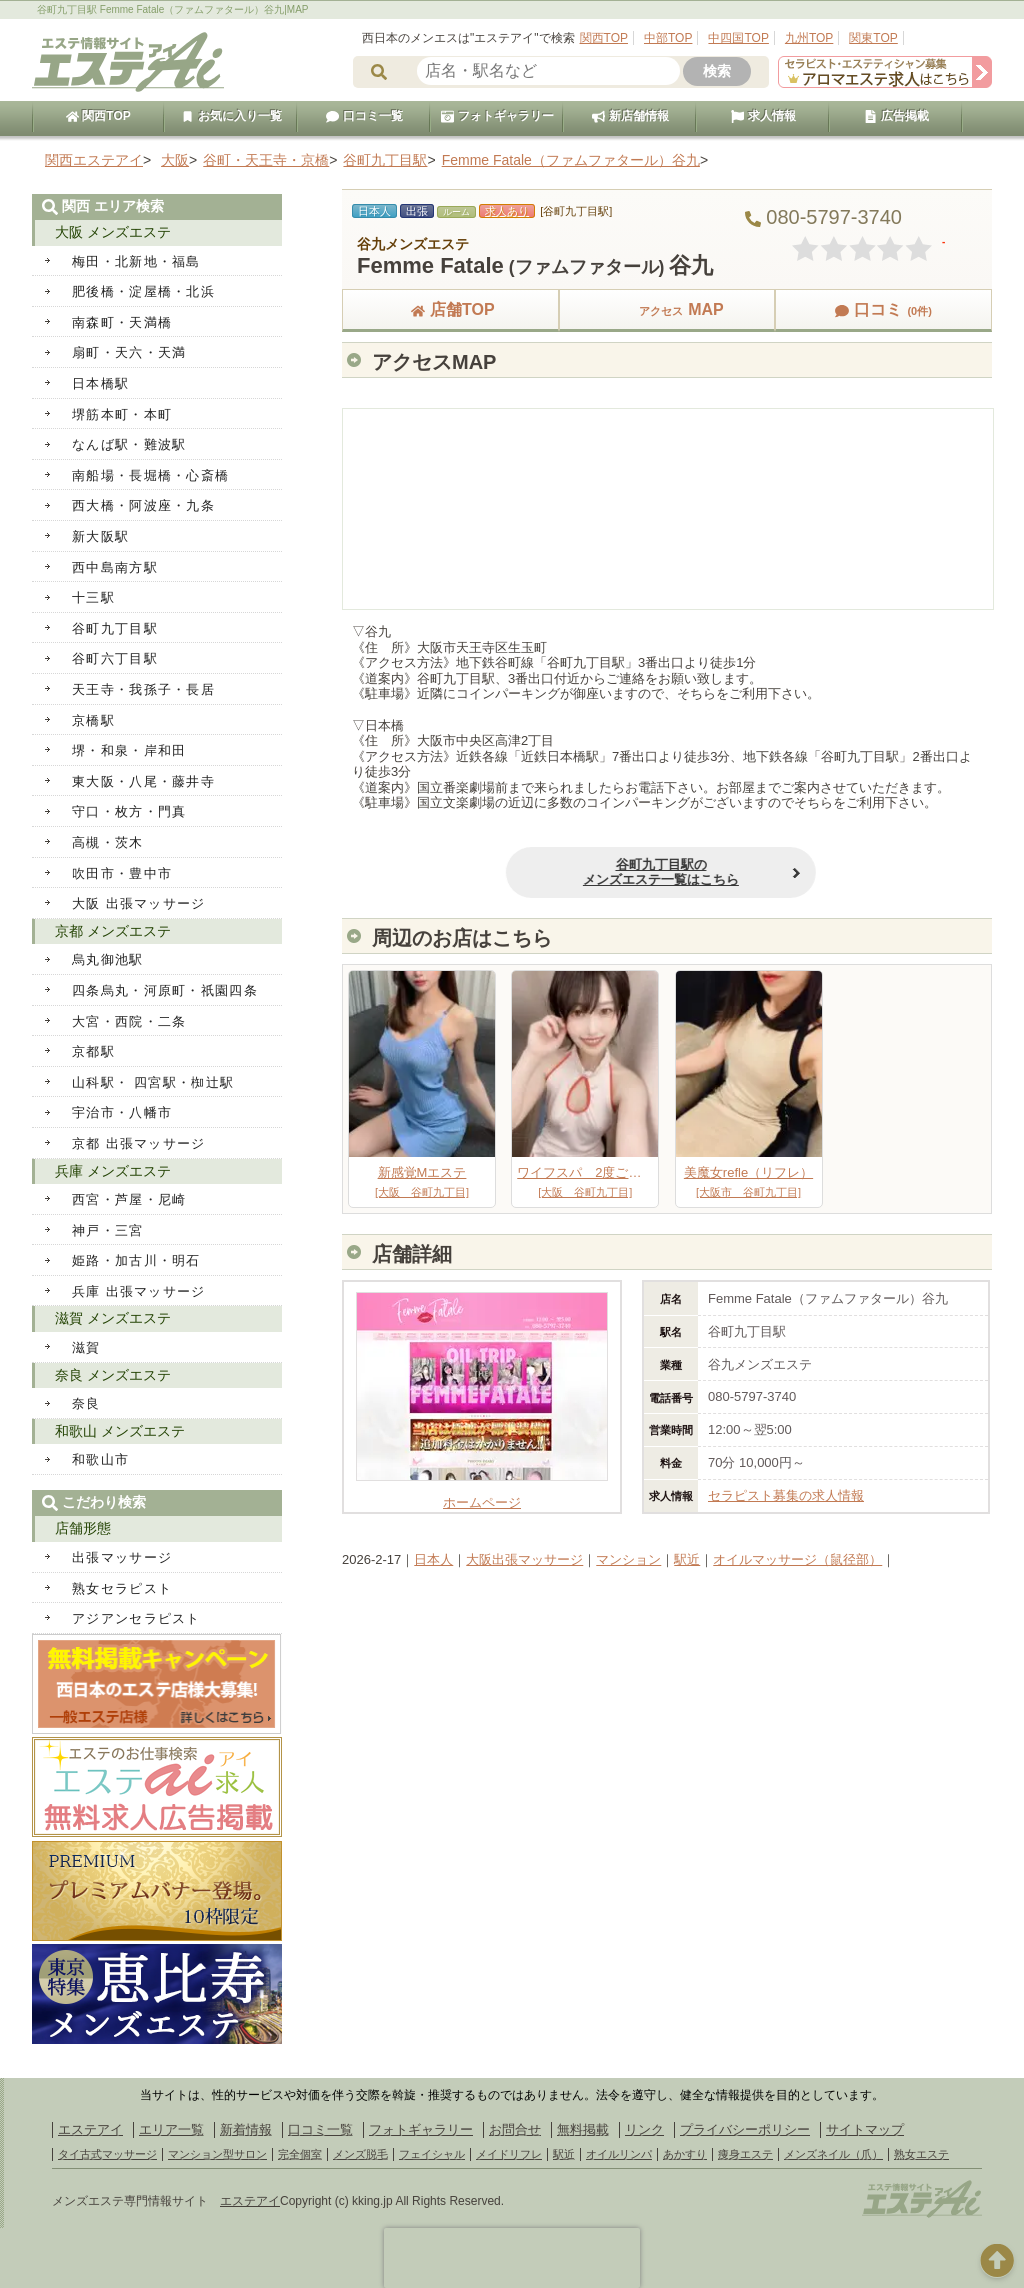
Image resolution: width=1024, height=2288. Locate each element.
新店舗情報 (630, 116)
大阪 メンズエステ (113, 232)
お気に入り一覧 (231, 116)
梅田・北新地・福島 (136, 261)
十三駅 (93, 597)
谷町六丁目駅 (115, 658)
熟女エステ (921, 2154)
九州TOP (809, 38)
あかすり (685, 2154)
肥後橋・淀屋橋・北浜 (143, 291)
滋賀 (86, 1347)
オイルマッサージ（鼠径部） (797, 1559)
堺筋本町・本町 (122, 414)
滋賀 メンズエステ (113, 1318)
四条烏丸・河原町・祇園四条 (165, 990)
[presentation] (512, 2258)
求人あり (507, 211)
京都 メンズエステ (113, 931)
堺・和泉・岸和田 (129, 750)
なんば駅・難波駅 (129, 444)
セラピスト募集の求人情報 (786, 1495)
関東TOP (873, 38)
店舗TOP (450, 309)
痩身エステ (745, 2154)
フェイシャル (432, 2154)
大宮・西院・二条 (129, 1021)
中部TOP (668, 38)
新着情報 (246, 2129)
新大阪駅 (100, 536)
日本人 (433, 1559)
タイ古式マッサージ (107, 2154)
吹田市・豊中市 (122, 873)
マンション (628, 1559)
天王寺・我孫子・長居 (143, 689)
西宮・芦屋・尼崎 (129, 1199)
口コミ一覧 (364, 116)
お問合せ (515, 2129)
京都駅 (93, 1051)
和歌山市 (100, 1459)
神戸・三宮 (108, 1230)
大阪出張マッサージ (524, 1559)
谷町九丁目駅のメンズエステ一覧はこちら (540, 872)
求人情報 (763, 116)
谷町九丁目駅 (115, 628)
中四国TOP (738, 38)
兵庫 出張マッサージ (139, 1291)
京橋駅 (93, 720)
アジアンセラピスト (136, 1618)
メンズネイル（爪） (833, 2154)
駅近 (687, 1559)
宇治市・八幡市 (122, 1112)
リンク (644, 2129)
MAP (667, 309)
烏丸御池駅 (108, 959)
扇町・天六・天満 (129, 352)
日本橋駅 (100, 383)
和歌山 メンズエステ (120, 1431)
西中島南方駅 (115, 567)
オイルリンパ (619, 2154)
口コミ (883, 309)
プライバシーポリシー (745, 2129)
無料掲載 (583, 2129)
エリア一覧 (171, 2129)
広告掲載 (896, 116)
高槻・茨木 (108, 842)
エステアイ (90, 2129)
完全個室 (300, 2154)
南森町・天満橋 (122, 322)
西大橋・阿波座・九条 (143, 505)
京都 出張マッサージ (139, 1143)
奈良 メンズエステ (113, 1375)
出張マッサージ (122, 1557)
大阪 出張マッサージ (139, 903)
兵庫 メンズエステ (113, 1171)
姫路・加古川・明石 (136, 1260)
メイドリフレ (509, 2154)
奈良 (86, 1403)
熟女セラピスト (122, 1588)
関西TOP (604, 38)
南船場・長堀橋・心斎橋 (150, 475)
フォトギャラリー (497, 116)
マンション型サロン (217, 2154)
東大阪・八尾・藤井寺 (143, 781)
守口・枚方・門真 (129, 811)
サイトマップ (865, 2129)
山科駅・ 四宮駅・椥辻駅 (153, 1082)
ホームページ (482, 1494)
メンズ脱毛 (360, 2154)
